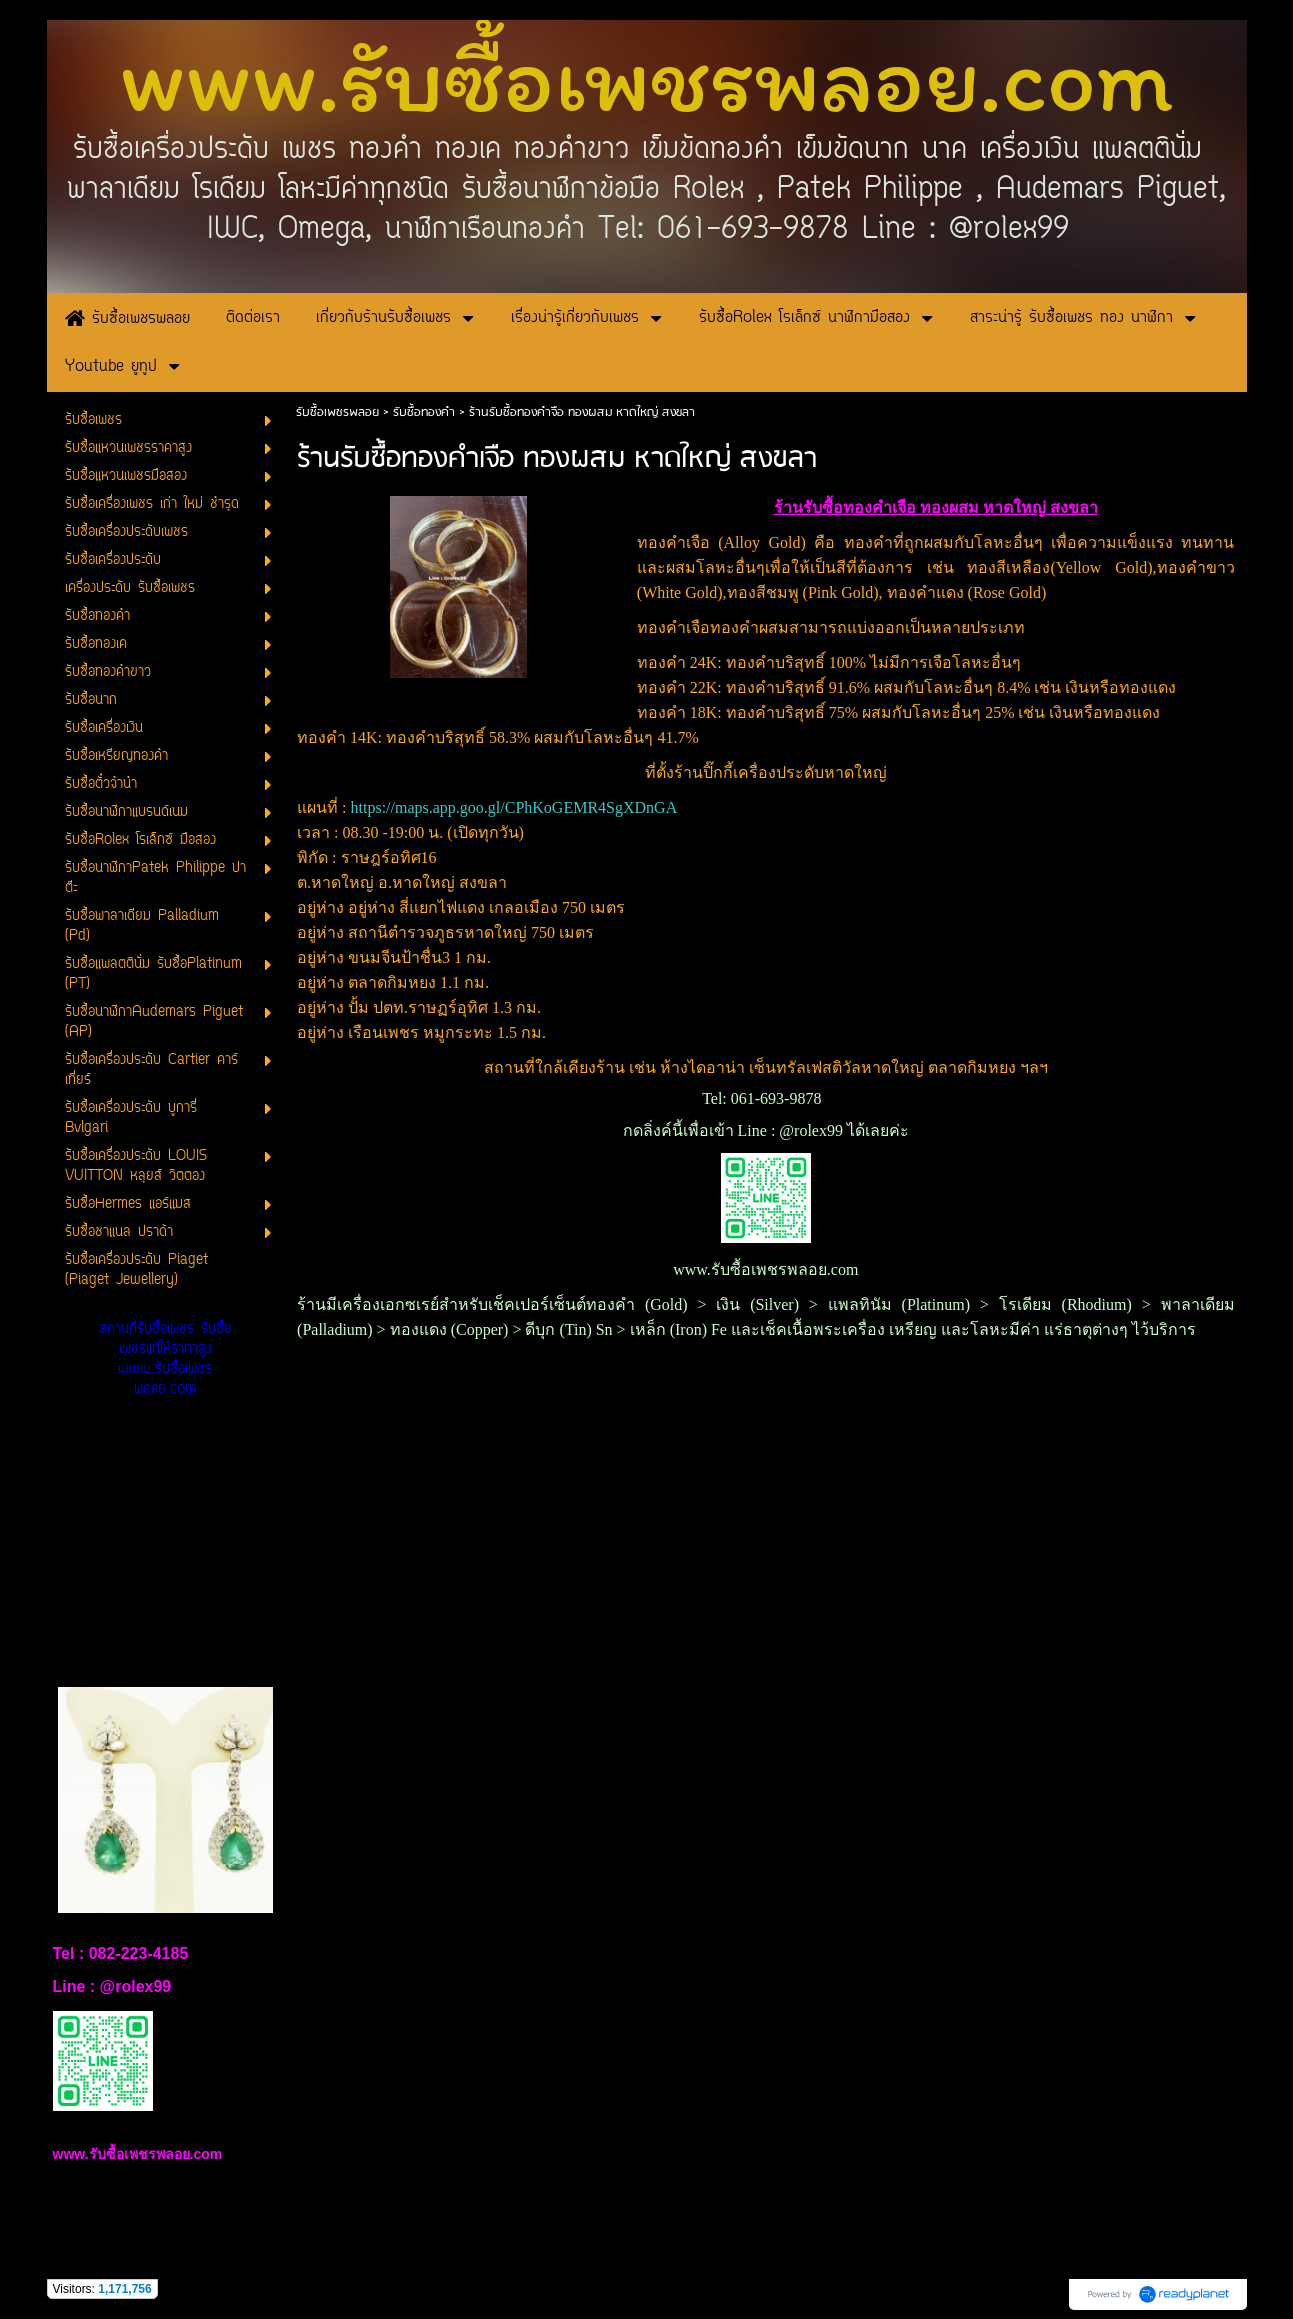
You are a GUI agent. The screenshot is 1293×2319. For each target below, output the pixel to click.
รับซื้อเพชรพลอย (337, 412)
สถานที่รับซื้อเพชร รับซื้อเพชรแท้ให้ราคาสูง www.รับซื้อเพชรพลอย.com (165, 1359)
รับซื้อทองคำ (424, 412)
